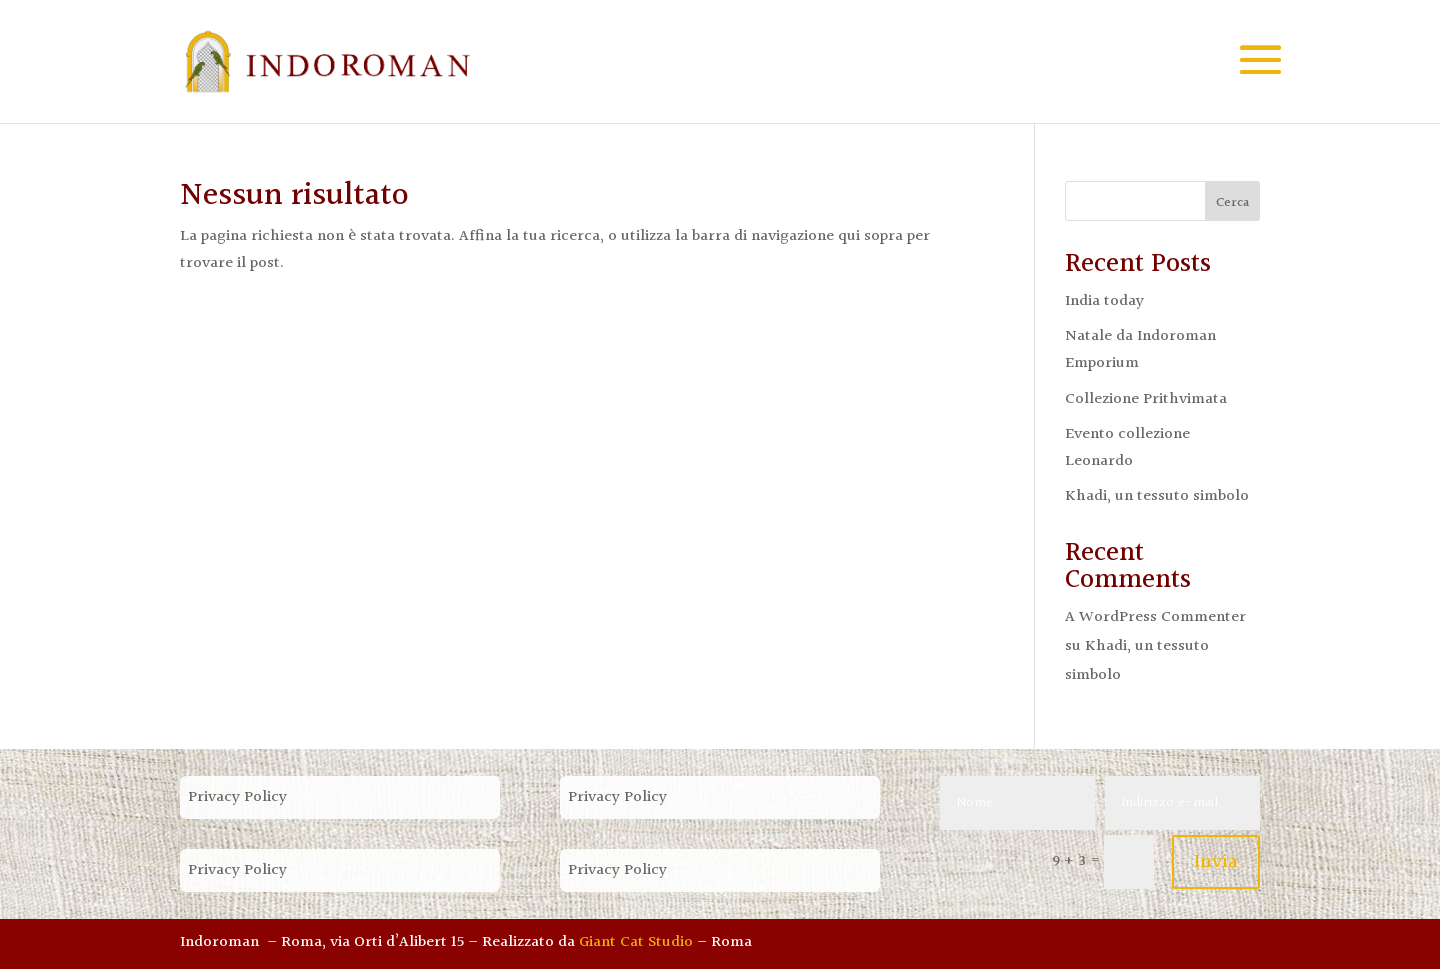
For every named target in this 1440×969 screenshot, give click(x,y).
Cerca (1232, 203)
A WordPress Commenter (1155, 617)
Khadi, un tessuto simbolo (1157, 496)
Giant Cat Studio (636, 942)
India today (1104, 301)
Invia (1216, 862)
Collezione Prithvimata (1146, 399)
